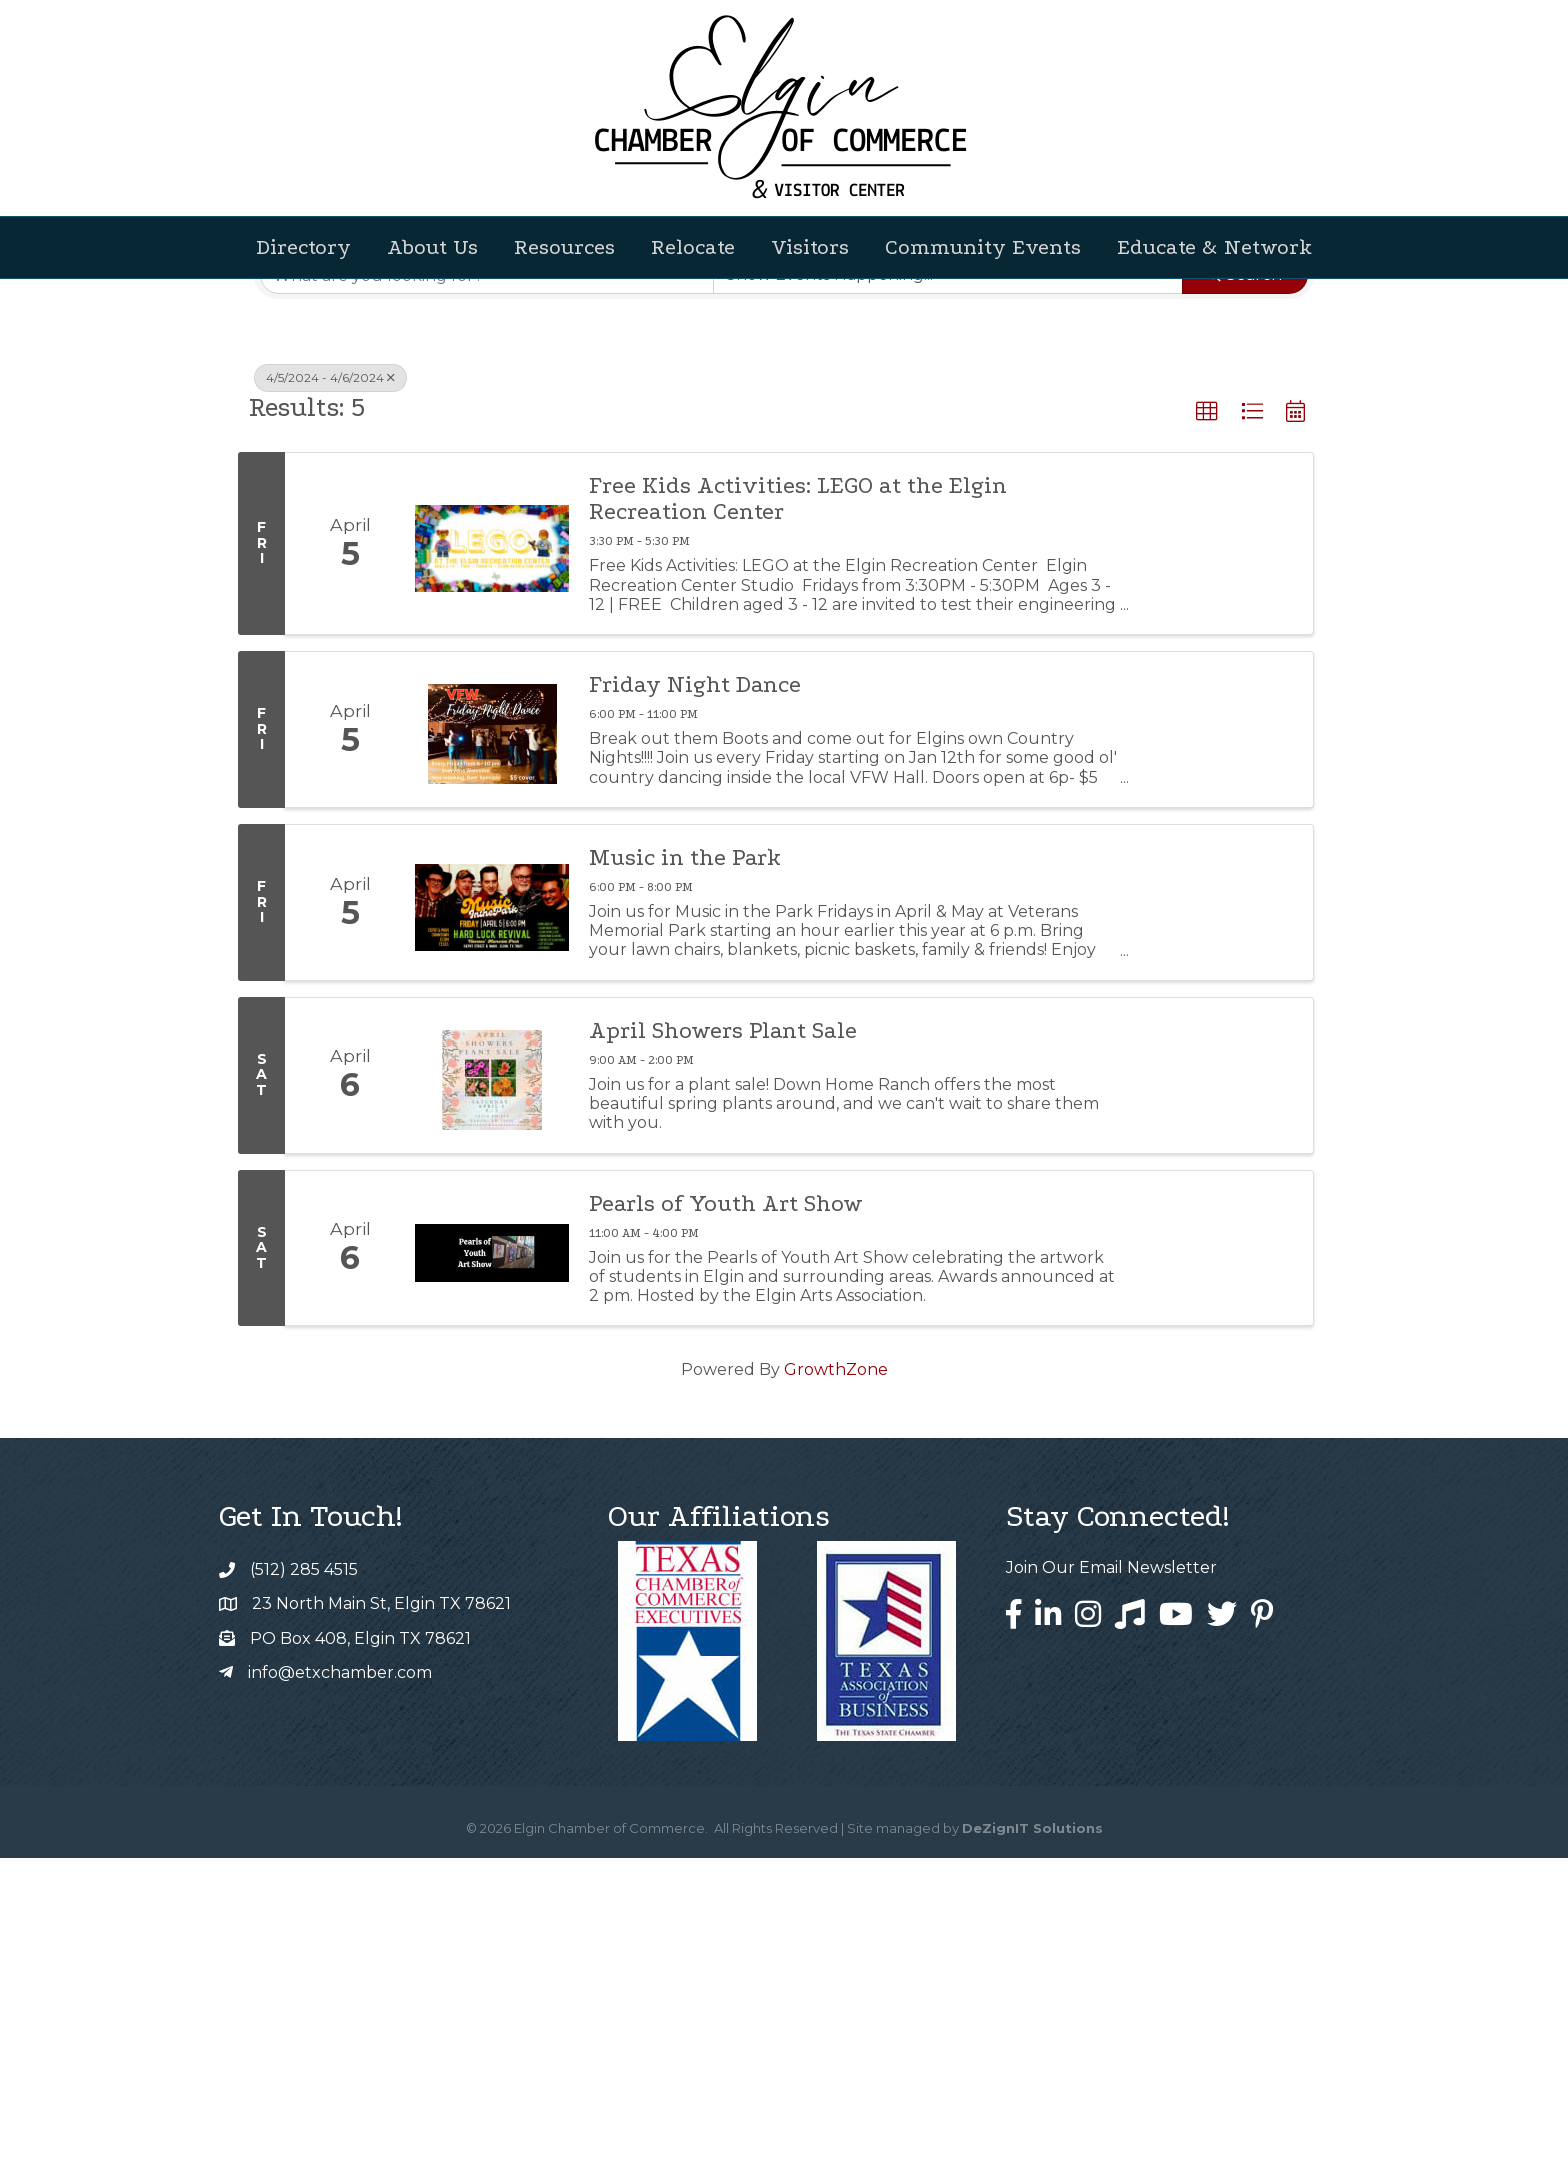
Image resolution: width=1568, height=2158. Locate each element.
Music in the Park (685, 1158)
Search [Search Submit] (1245, 574)
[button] (1310, 509)
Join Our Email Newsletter (1111, 1867)
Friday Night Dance (695, 985)
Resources (564, 247)
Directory (303, 247)
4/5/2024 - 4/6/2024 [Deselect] (330, 677)
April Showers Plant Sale (723, 1331)
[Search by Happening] (948, 575)
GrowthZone (836, 1669)
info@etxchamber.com (340, 1972)
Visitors (810, 247)
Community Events (983, 247)
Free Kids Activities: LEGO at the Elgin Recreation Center (798, 799)
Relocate (693, 247)
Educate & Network (1214, 247)
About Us (432, 247)
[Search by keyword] (487, 575)
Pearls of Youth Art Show (726, 1504)
